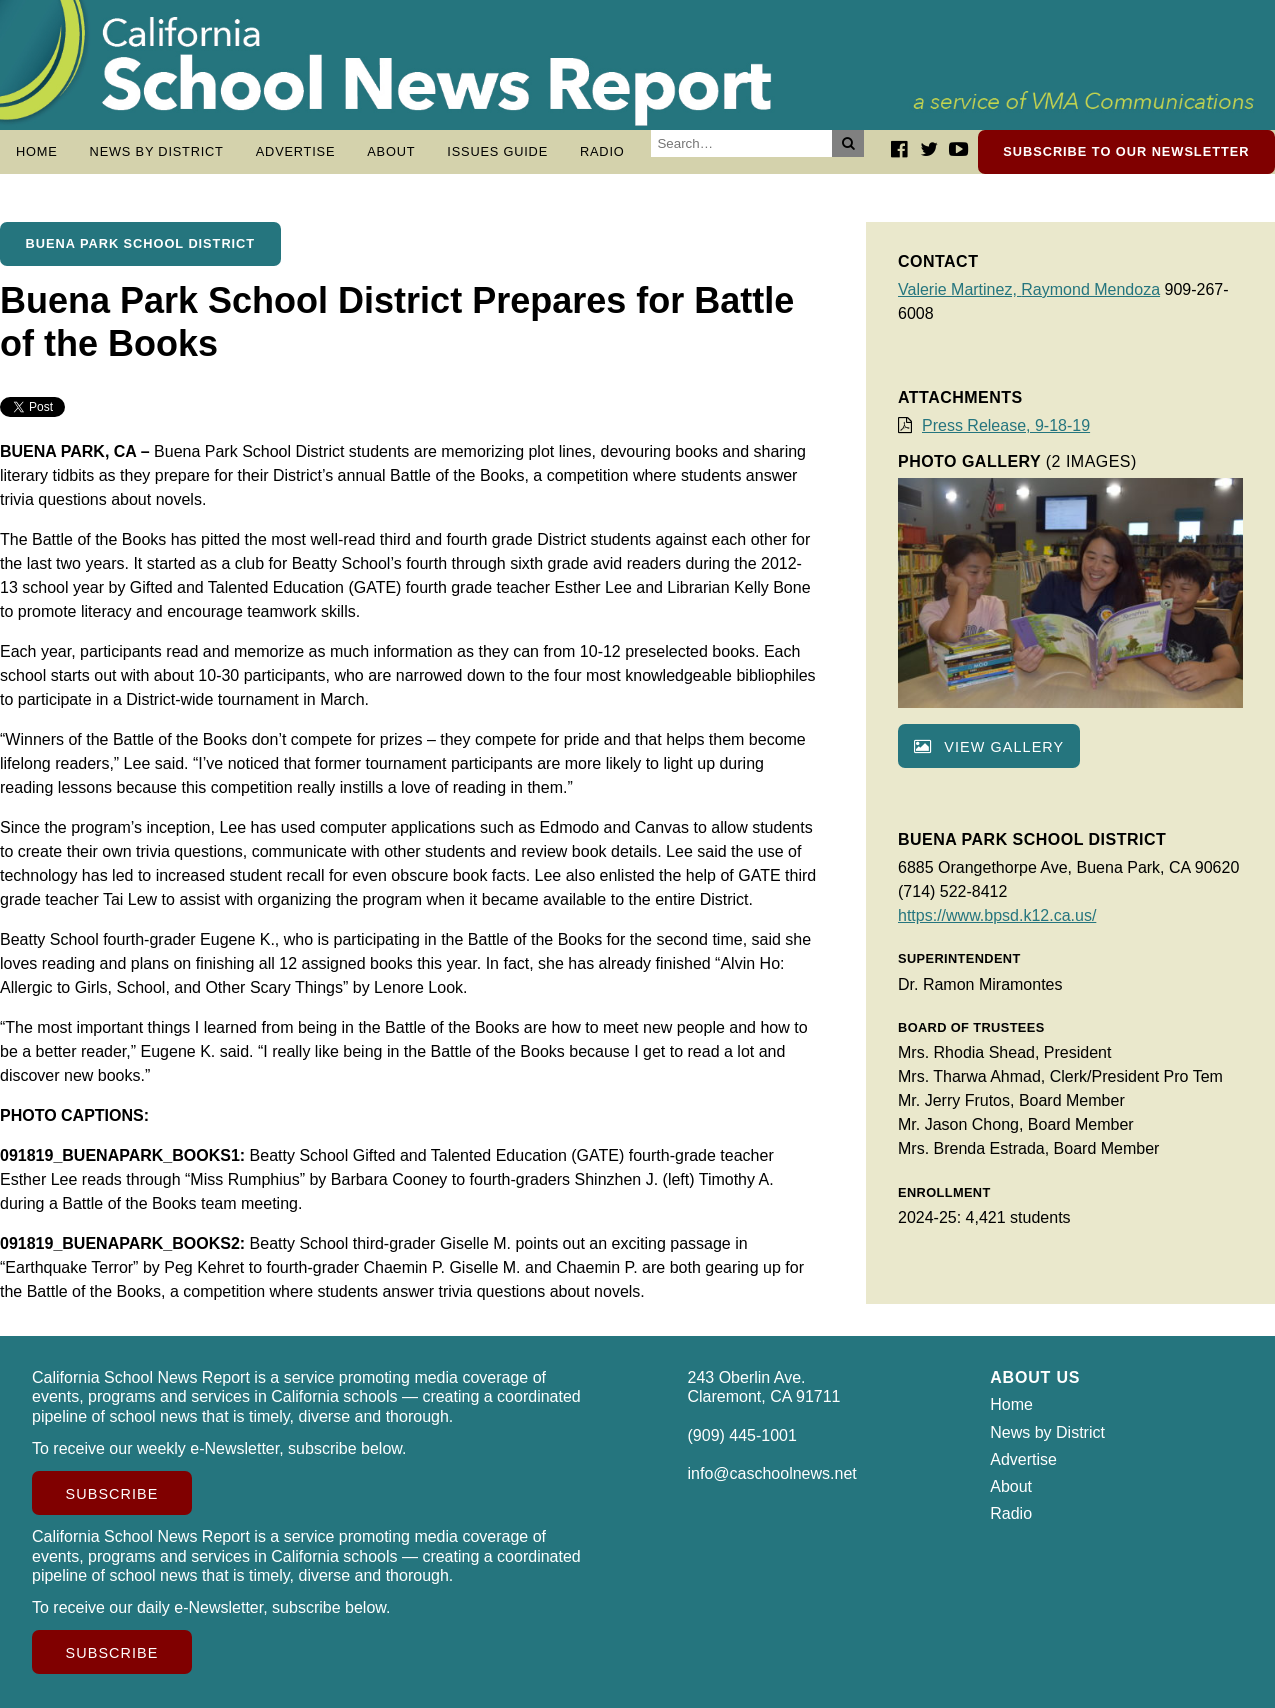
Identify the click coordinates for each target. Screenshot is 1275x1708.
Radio (602, 151)
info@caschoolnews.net (772, 1473)
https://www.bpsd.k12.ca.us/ (997, 915)
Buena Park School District (140, 243)
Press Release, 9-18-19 (1006, 425)
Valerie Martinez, (959, 289)
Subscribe (112, 1494)
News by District (157, 151)
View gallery (989, 747)
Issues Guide (497, 151)
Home (37, 151)
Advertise (296, 151)
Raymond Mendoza (1090, 289)
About (391, 151)
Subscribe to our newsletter (1126, 151)
